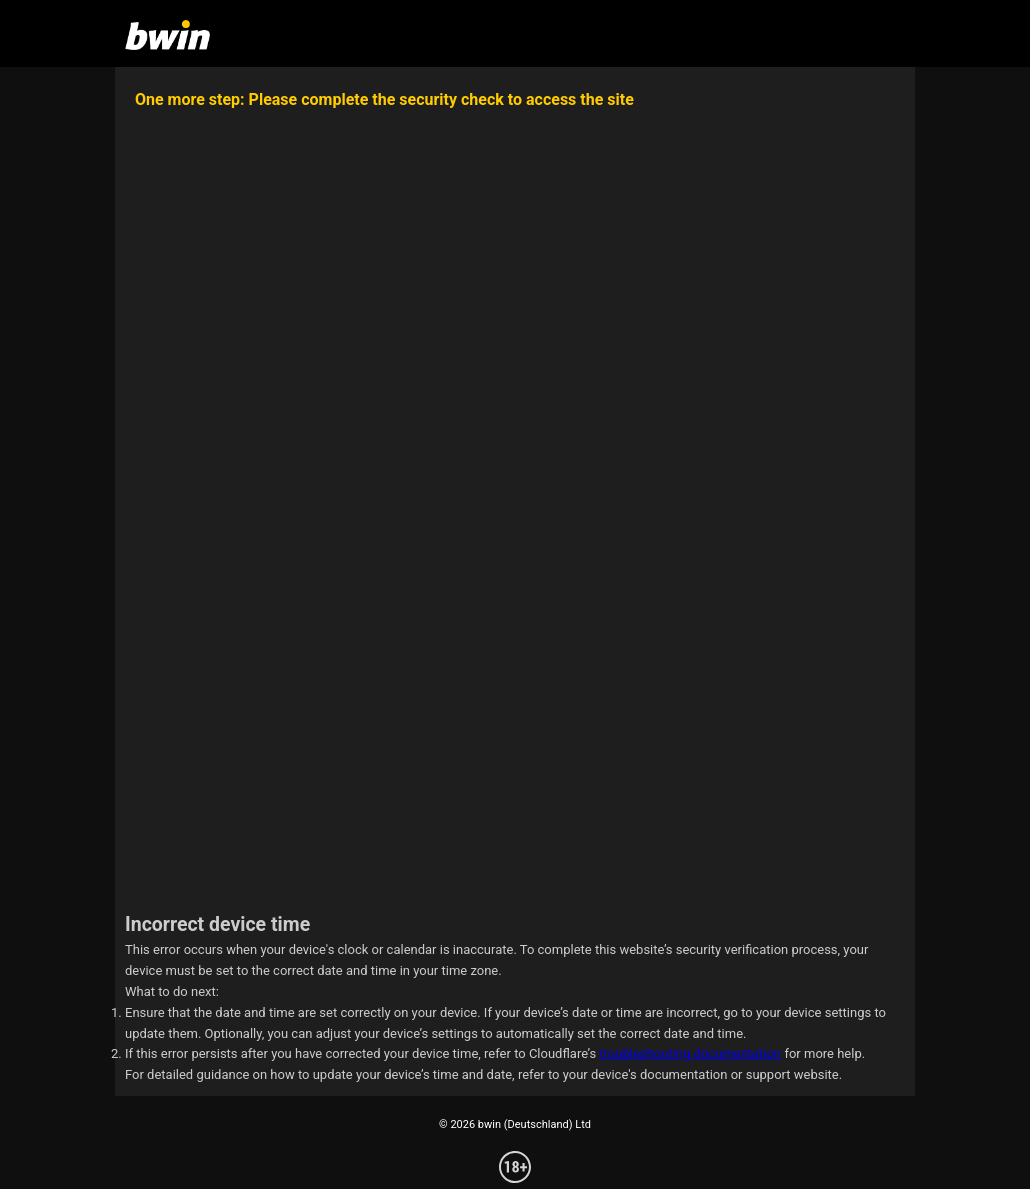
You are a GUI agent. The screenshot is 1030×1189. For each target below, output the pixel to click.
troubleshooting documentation (690, 1053)
